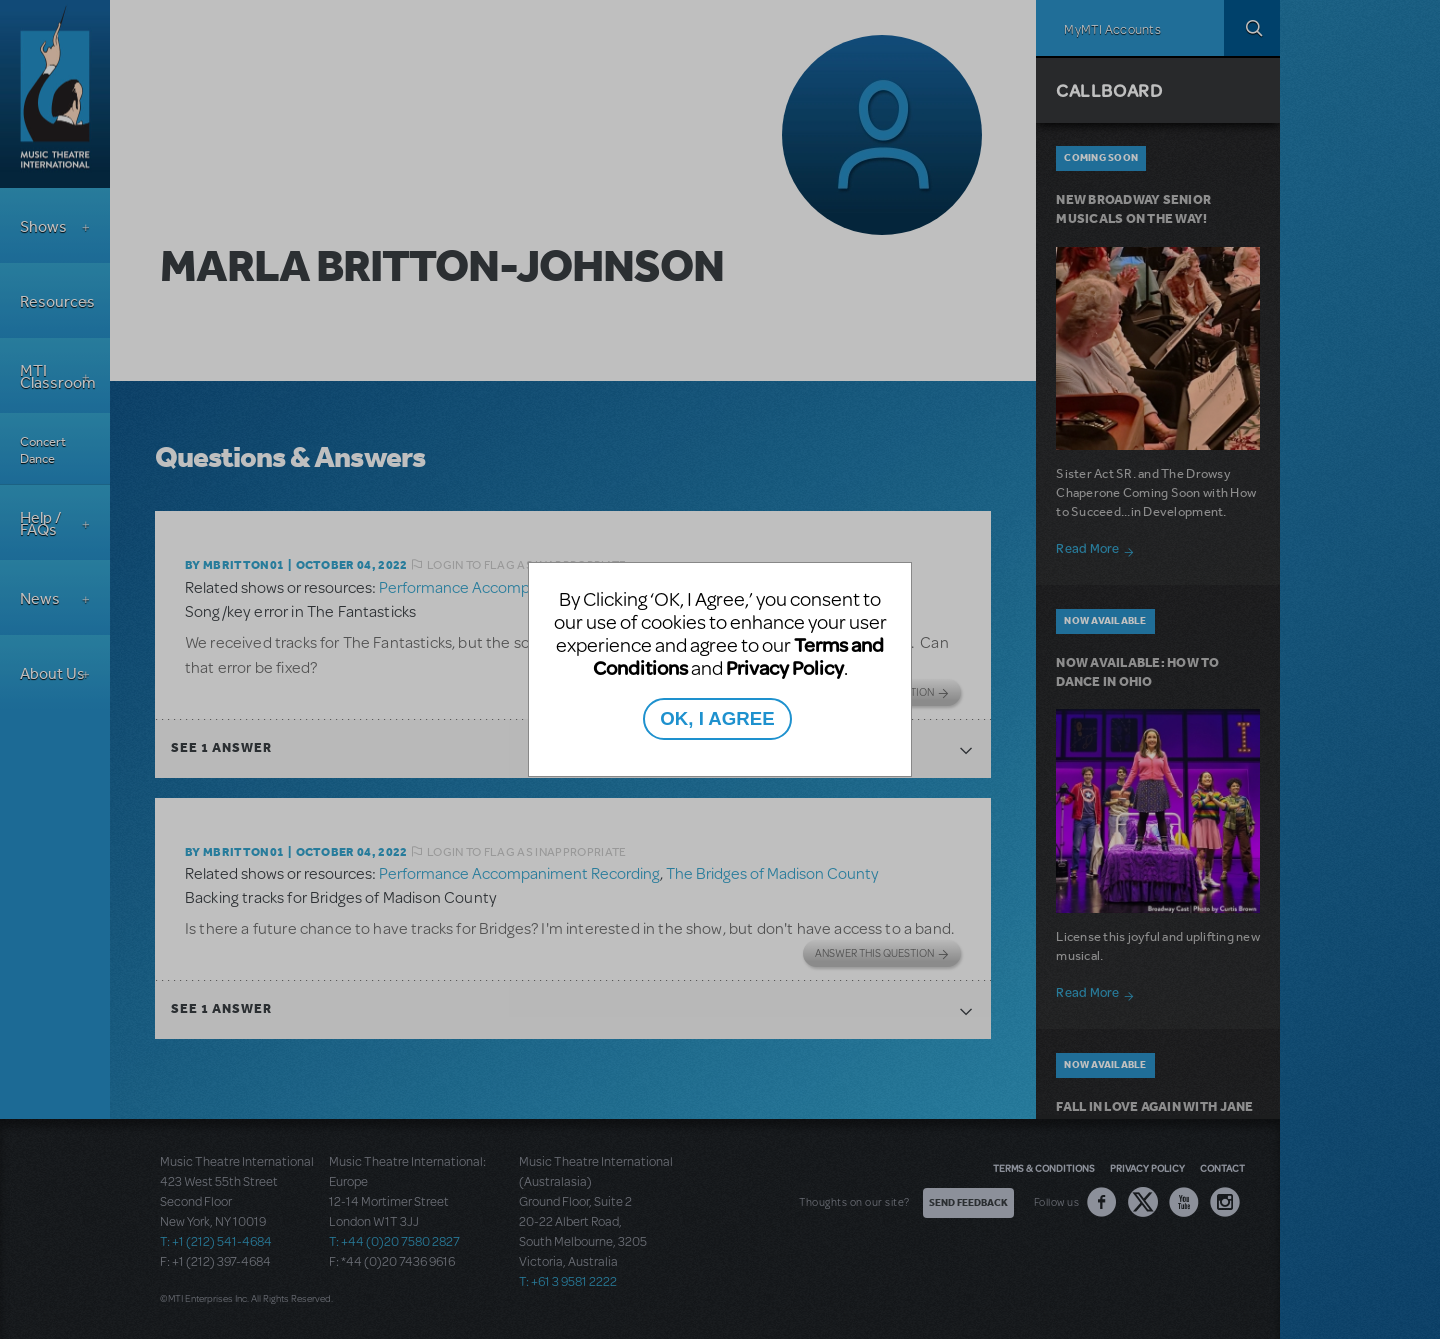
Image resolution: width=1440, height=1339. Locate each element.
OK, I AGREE (717, 718)
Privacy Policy (785, 667)
